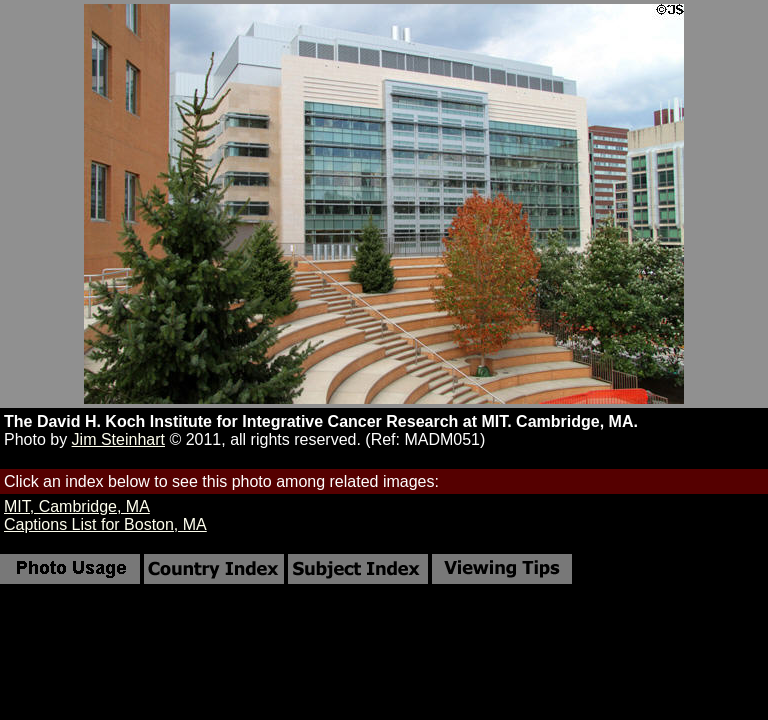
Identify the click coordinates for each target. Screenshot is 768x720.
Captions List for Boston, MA (105, 524)
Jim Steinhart (118, 439)
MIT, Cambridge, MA (77, 506)
